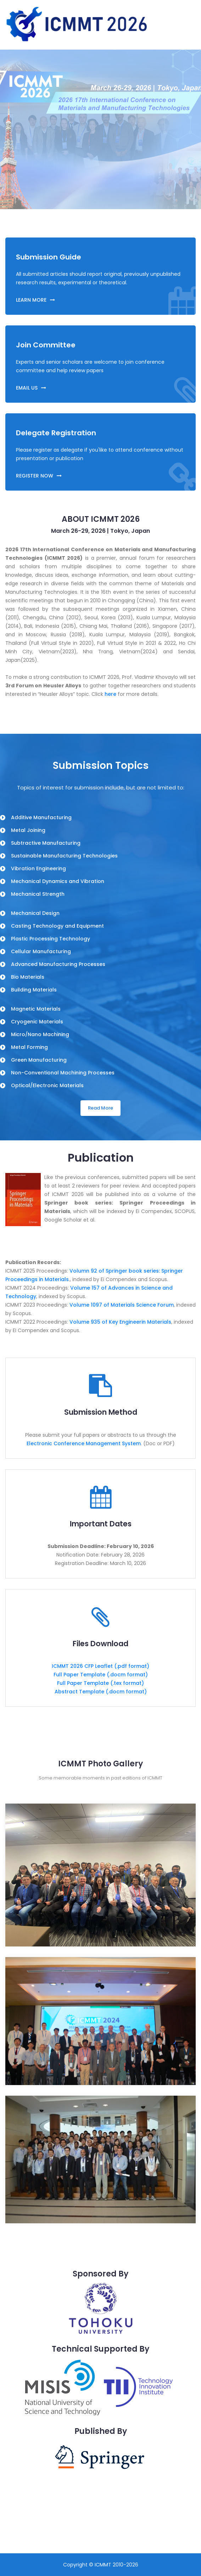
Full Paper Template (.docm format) (101, 1674)
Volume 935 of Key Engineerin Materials (120, 1321)
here (110, 694)
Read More (100, 1108)
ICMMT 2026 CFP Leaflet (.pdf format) (100, 1666)
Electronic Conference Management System (84, 1443)
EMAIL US (31, 387)
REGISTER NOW (39, 475)
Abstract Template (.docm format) (101, 1691)
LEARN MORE (35, 299)
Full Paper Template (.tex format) (100, 1683)
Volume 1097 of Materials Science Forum (121, 1304)
